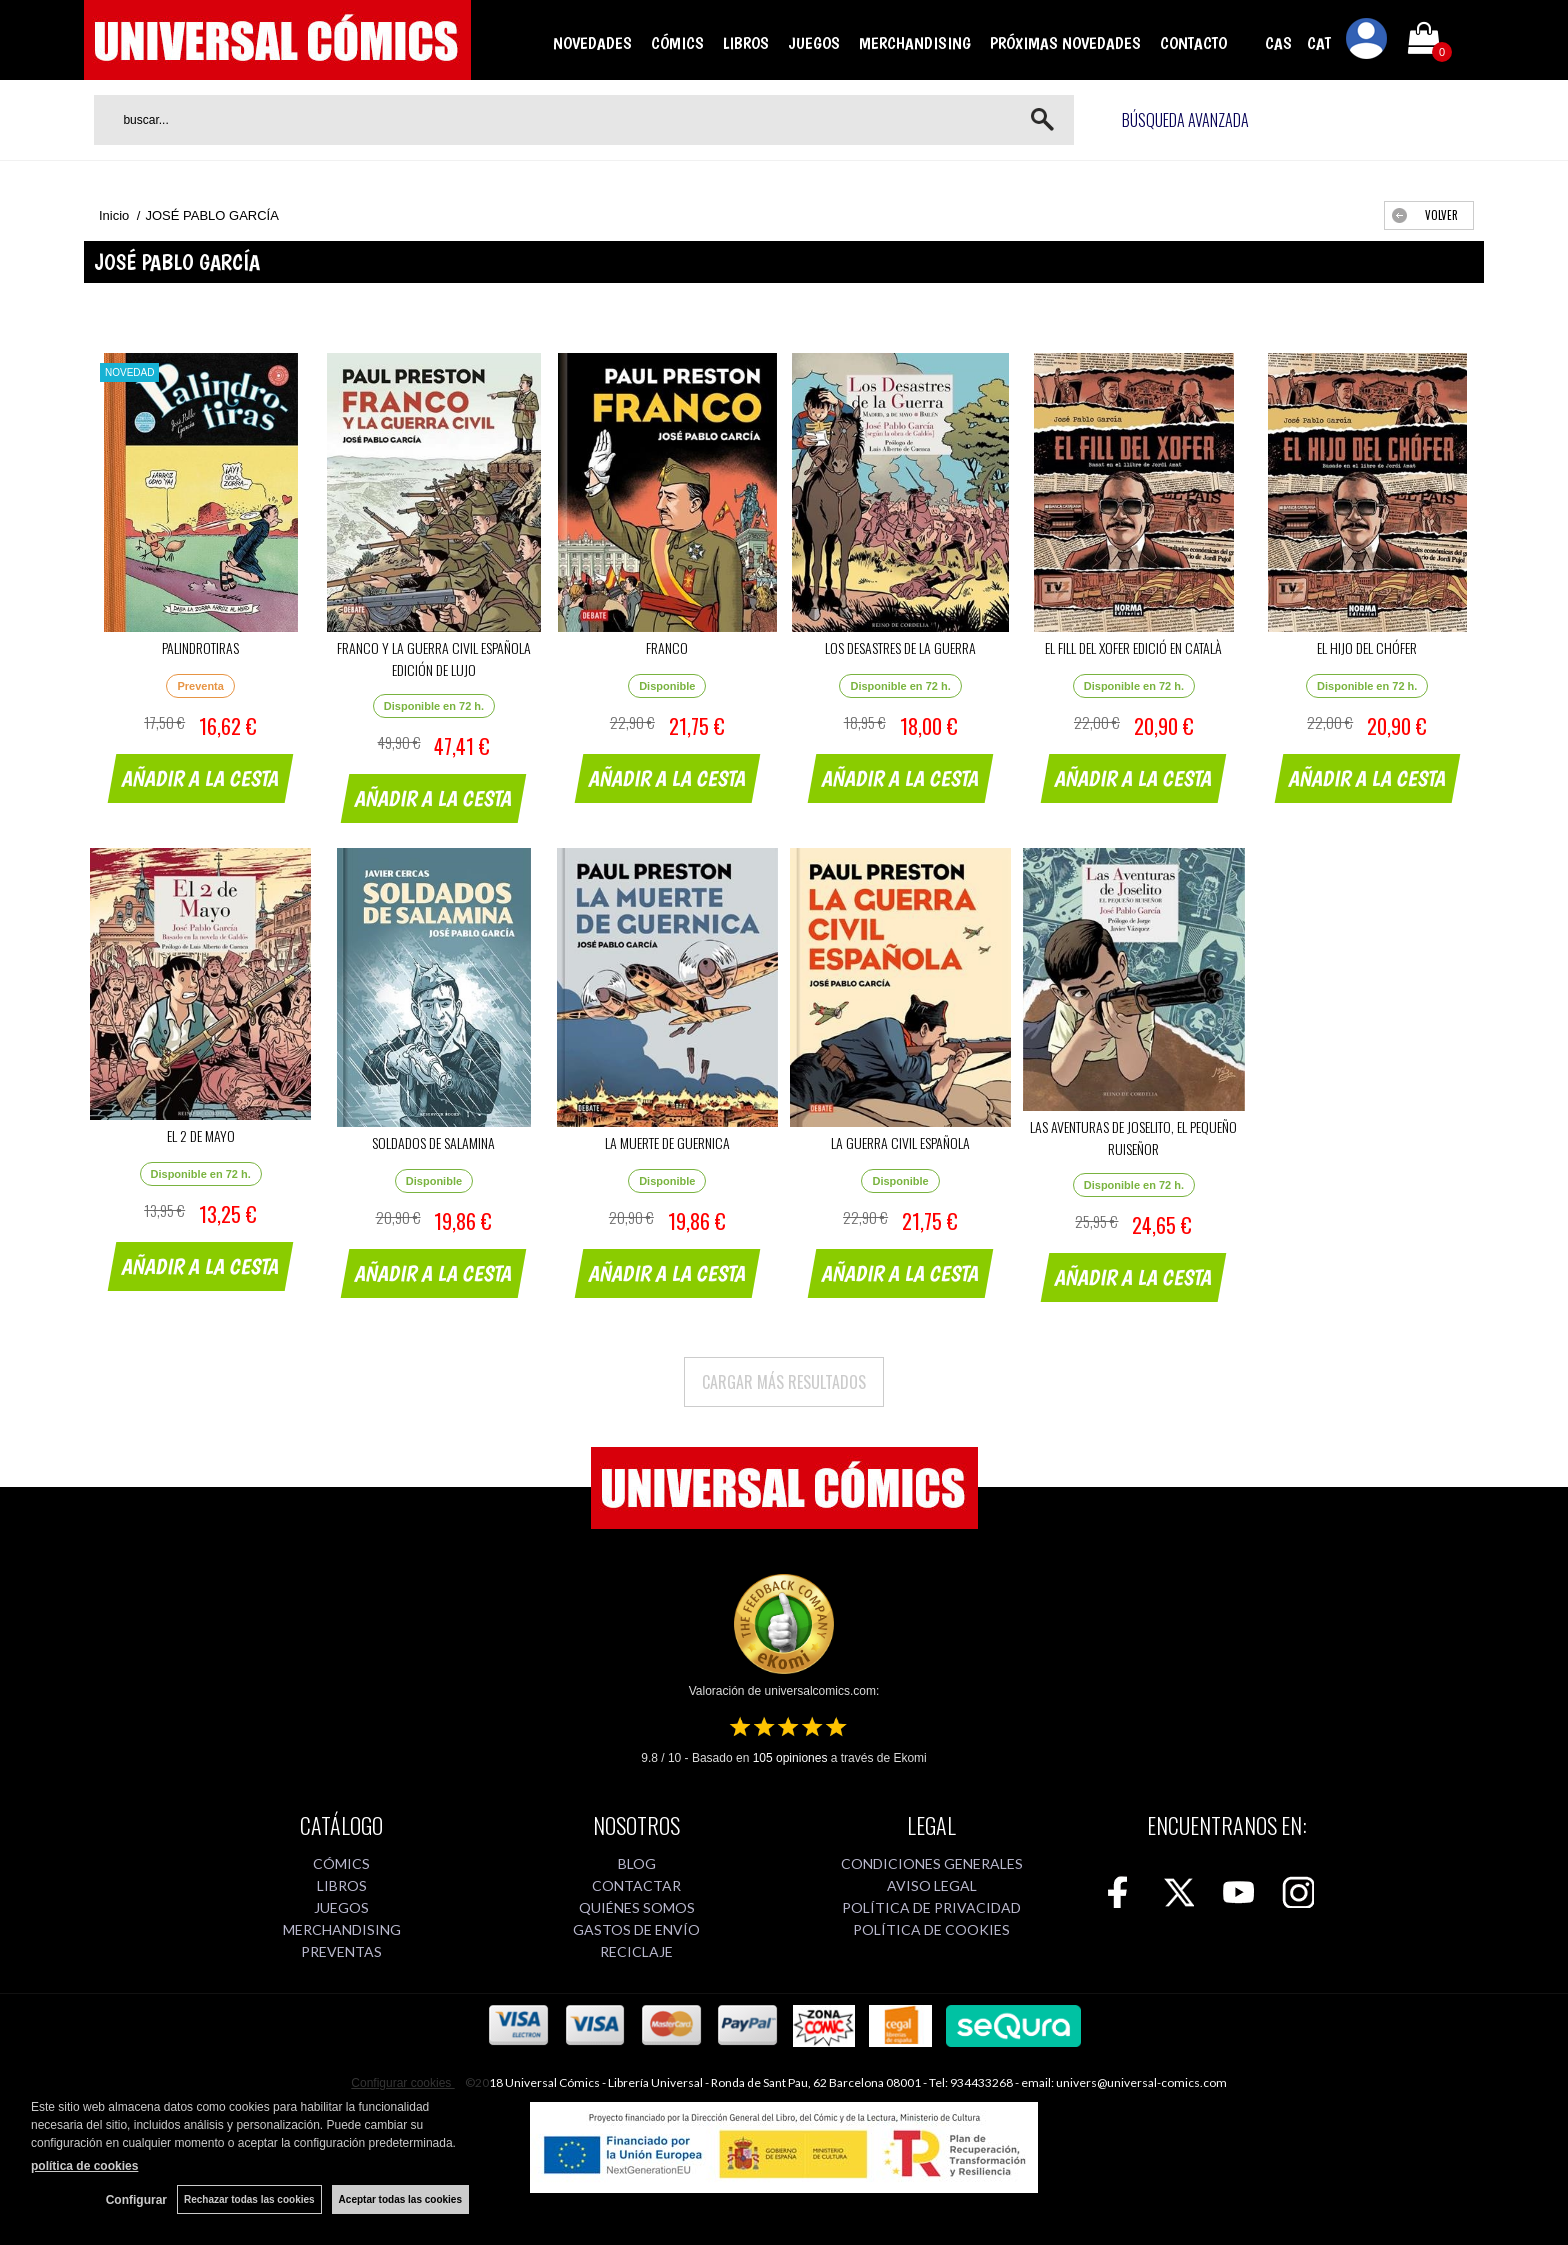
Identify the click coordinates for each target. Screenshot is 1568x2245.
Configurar (136, 2200)
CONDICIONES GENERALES (932, 1863)
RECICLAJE (636, 1951)
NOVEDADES (592, 43)
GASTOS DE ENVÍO (636, 1929)
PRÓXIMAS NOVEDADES (1065, 43)
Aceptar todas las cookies (400, 2199)
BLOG (637, 1863)
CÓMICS (677, 43)
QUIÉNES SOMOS (637, 1907)
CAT (1319, 43)
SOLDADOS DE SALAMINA (433, 1142)
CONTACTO (1193, 43)
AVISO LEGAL (932, 1885)
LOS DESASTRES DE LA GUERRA (900, 647)
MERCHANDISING (915, 43)
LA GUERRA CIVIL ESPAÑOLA (900, 1142)
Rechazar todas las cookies (249, 2199)
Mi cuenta (1367, 42)
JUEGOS (814, 43)
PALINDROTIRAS (200, 647)
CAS (1278, 43)
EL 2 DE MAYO (201, 1135)
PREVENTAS (341, 1951)
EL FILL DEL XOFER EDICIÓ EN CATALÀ (1133, 647)
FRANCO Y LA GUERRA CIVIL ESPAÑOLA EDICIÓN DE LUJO (434, 658)
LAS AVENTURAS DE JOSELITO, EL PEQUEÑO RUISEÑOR (1133, 1137)
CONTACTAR (636, 1885)
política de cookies (84, 2166)
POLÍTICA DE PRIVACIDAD (931, 1907)
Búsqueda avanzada (1185, 120)
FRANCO (667, 647)
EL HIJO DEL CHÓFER (1367, 647)
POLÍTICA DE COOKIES (931, 1929)
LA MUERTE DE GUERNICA (667, 1142)
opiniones (790, 1758)
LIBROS (746, 43)
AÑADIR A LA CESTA (201, 778)
